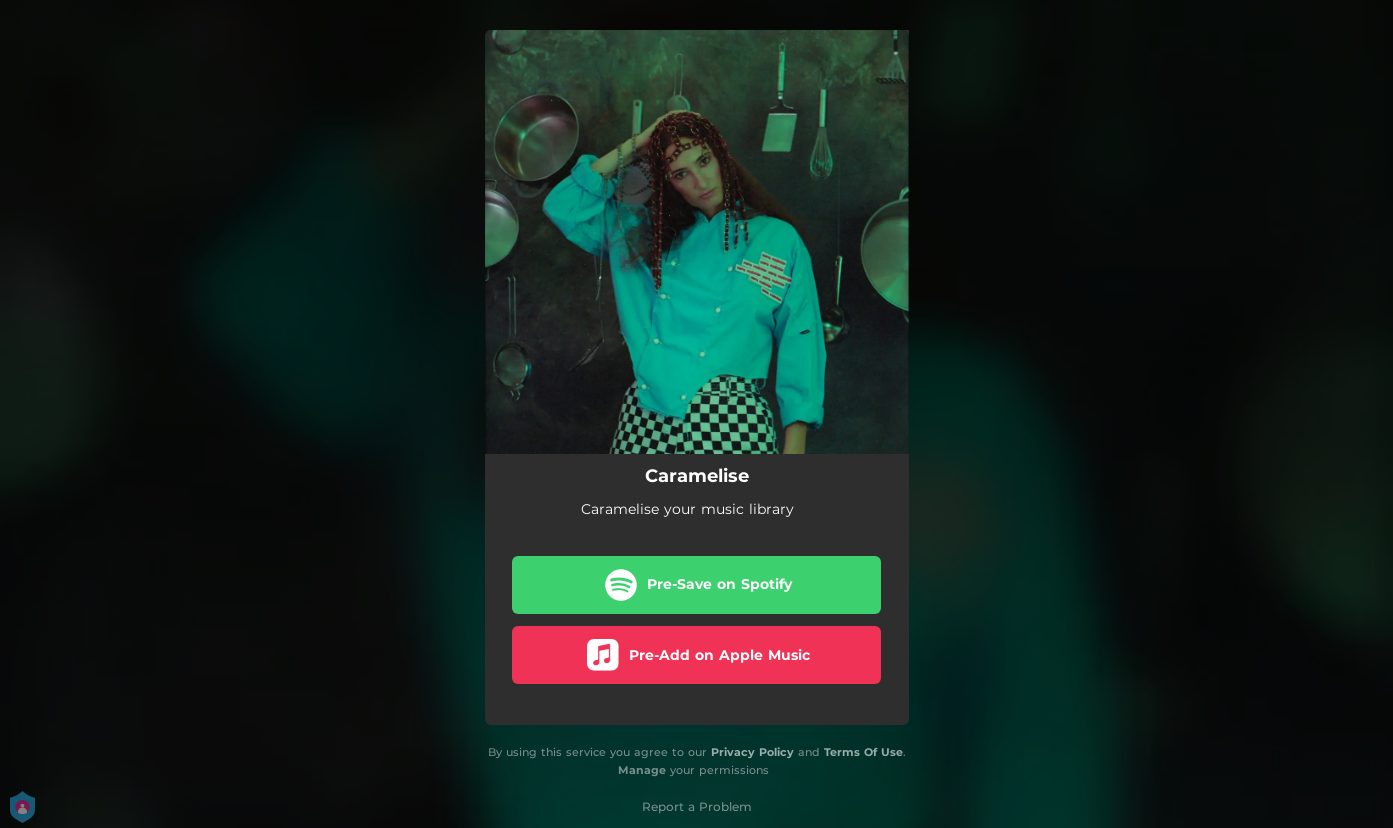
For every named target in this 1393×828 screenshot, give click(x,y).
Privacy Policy (752, 752)
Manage (642, 771)
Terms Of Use (863, 752)
